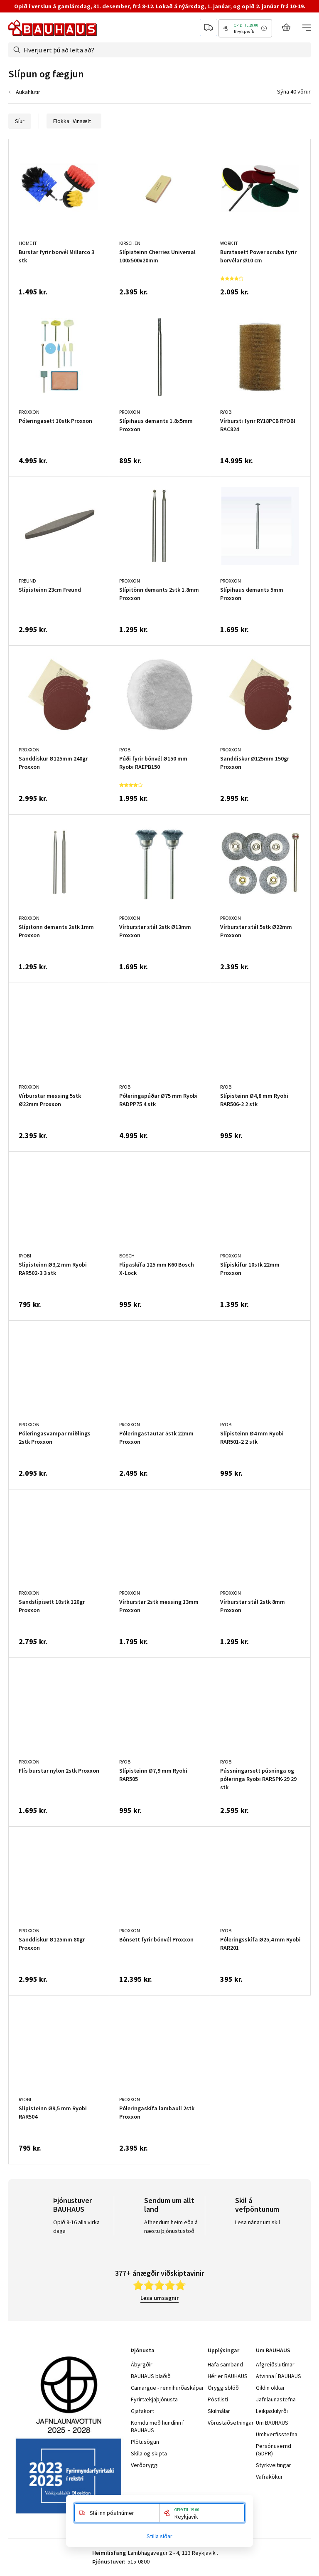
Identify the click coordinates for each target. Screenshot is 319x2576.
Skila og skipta (149, 2453)
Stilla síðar (159, 2536)
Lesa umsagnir (159, 2298)
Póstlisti (218, 2399)
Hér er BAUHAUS (228, 2376)
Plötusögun (145, 2441)
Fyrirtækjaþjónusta (154, 2399)
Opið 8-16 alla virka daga (76, 2226)
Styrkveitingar (273, 2465)
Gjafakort (142, 2411)
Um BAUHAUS (272, 2422)
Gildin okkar (270, 2387)
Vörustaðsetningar (231, 2422)
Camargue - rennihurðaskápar (167, 2387)
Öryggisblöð (223, 2387)
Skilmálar (219, 2411)
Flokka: (74, 121)
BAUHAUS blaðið (151, 2376)
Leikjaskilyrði (272, 2411)
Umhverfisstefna (276, 2434)
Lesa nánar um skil (257, 2222)
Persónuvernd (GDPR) (273, 2449)
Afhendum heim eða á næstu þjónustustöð (171, 2226)
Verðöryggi (145, 2465)
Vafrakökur (269, 2476)
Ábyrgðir (141, 2364)
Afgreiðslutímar (275, 2364)
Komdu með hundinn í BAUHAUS (157, 2426)
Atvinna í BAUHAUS (278, 2376)
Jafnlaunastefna (276, 2399)
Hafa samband (225, 2364)
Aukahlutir (28, 92)
